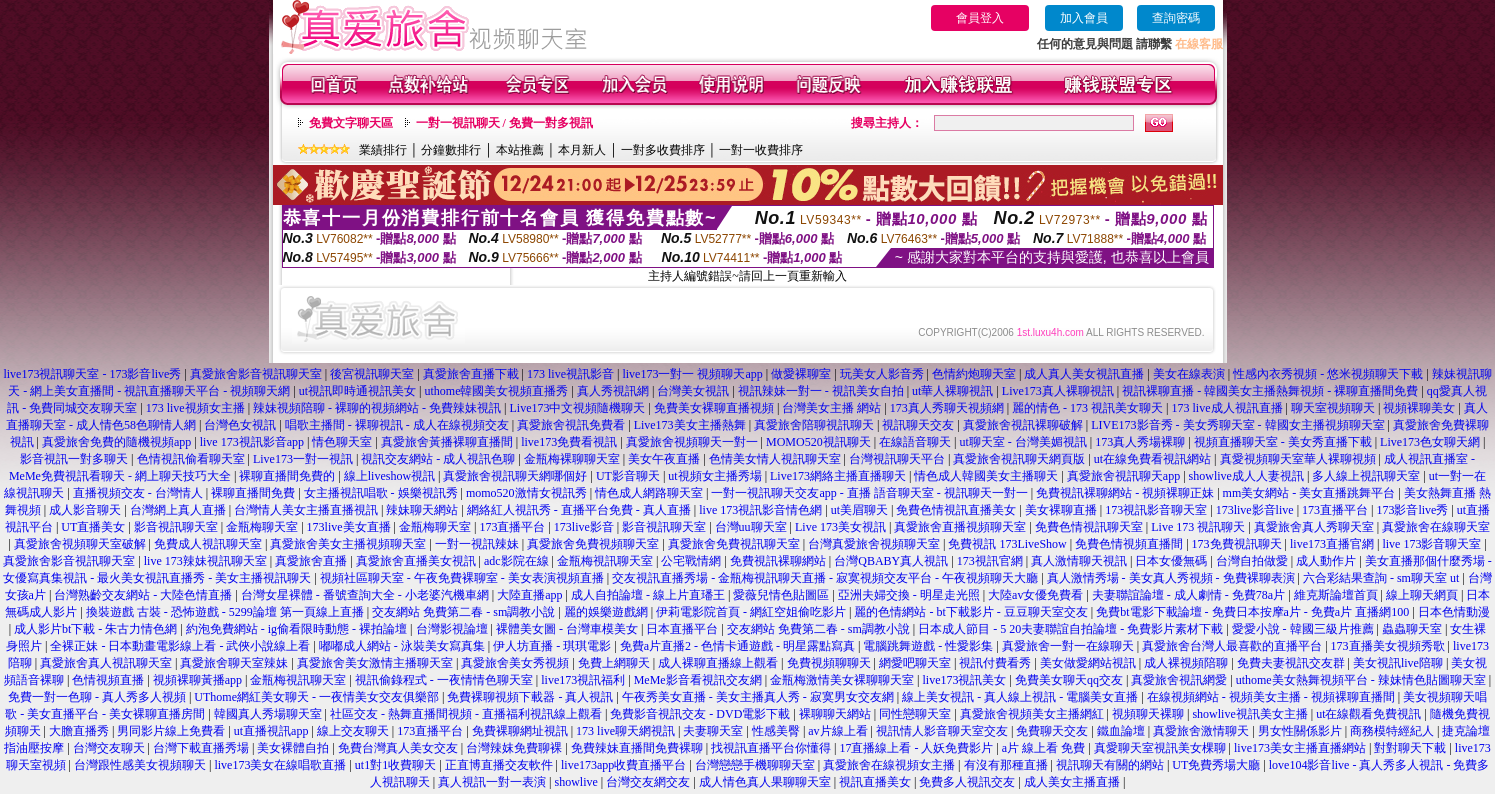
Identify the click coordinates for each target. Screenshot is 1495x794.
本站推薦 (520, 150)
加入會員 (1084, 18)
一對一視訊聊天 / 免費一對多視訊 (504, 123)
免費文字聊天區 (351, 123)
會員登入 (980, 18)
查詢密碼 (1176, 18)
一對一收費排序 (761, 150)
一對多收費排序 (663, 150)
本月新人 (582, 150)
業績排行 (383, 150)
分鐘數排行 (451, 150)
